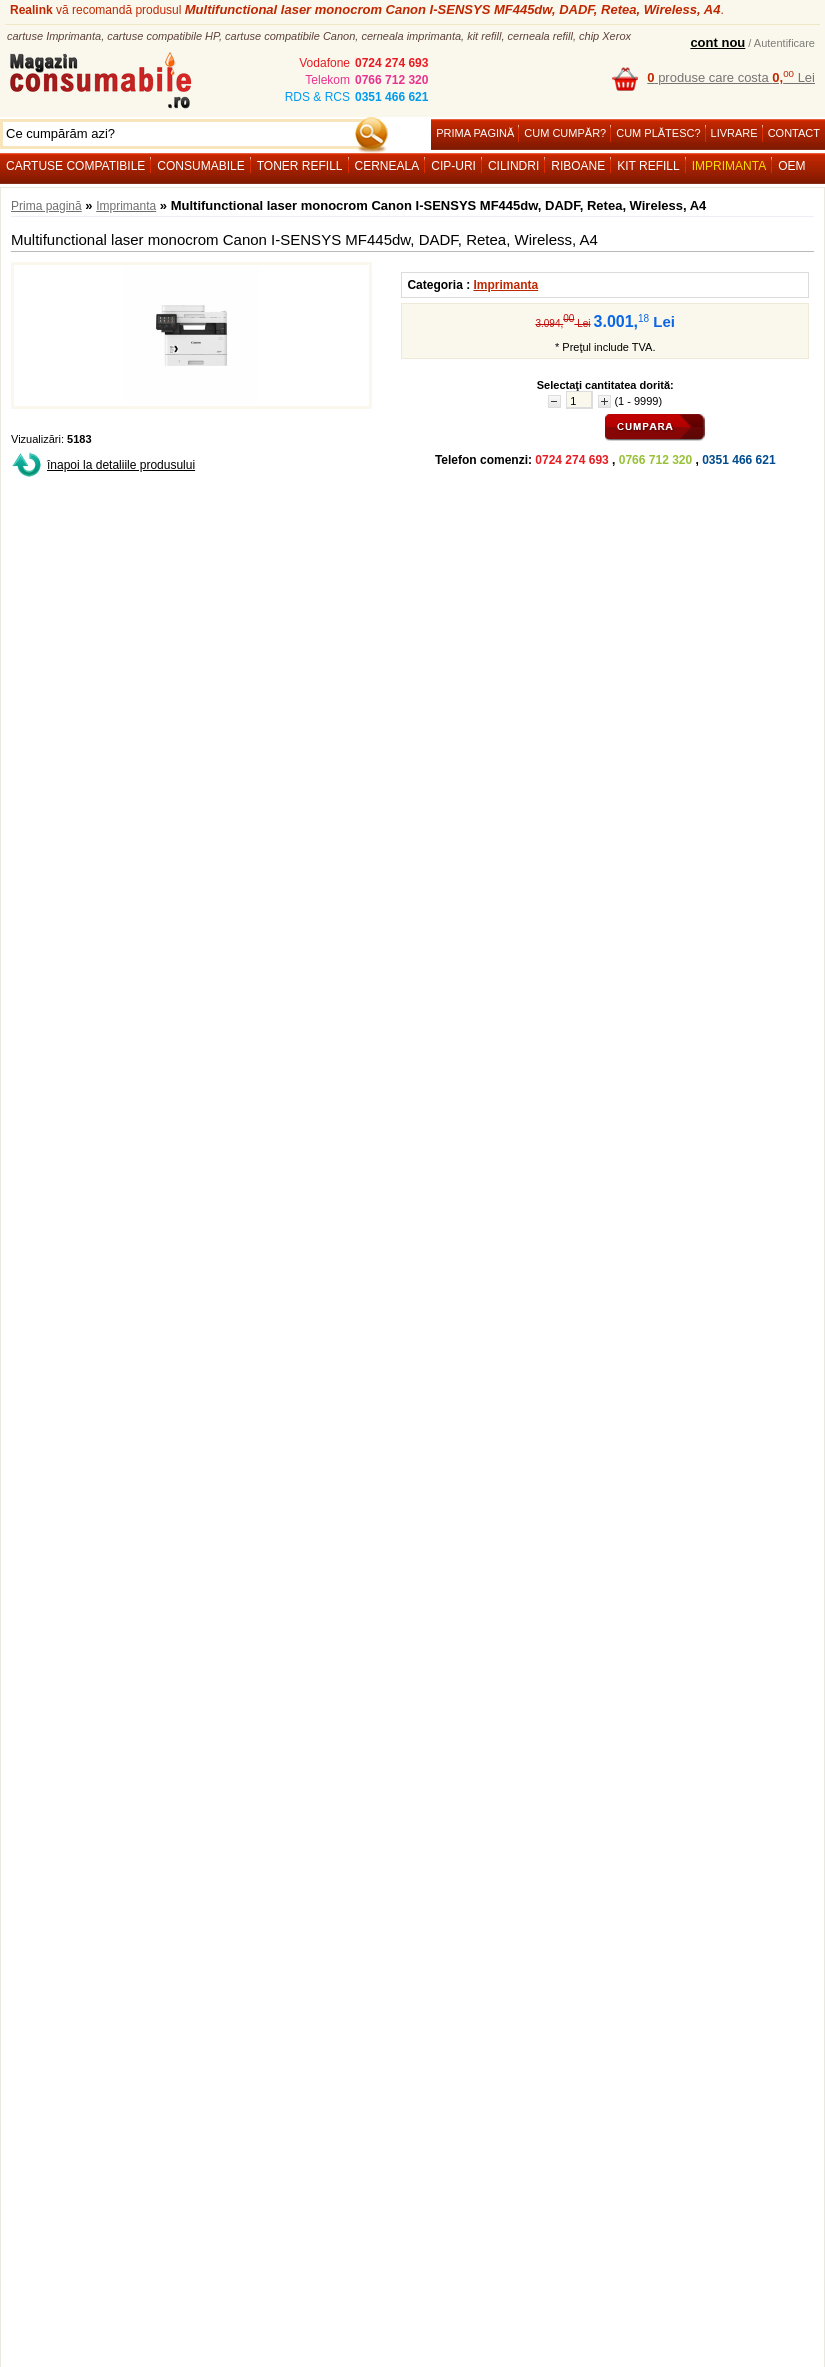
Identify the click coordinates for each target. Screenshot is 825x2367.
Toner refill (300, 166)
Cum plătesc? (658, 133)
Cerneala (387, 166)
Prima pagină (475, 133)
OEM (791, 166)
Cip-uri (453, 166)
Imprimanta (729, 166)
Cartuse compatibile (75, 166)
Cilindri (513, 166)
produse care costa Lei (731, 77)
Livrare (734, 133)
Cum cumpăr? (565, 133)
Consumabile (200, 166)
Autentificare (784, 43)
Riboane (578, 166)
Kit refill (648, 166)
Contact (794, 133)
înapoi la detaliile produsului (121, 465)
